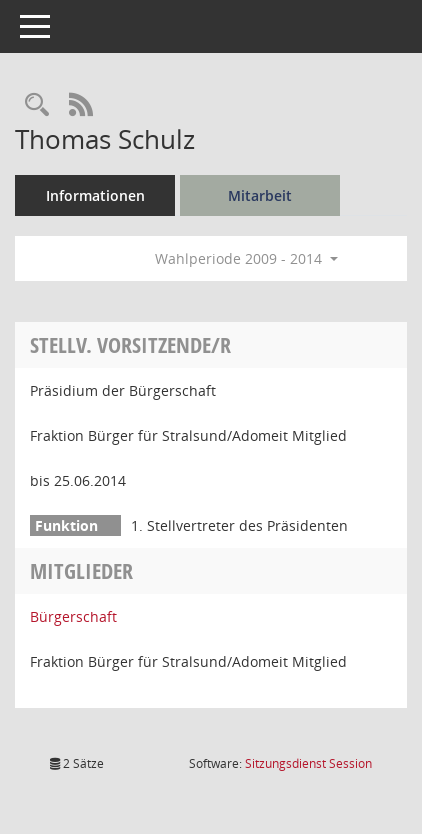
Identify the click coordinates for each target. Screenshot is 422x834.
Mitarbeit (260, 195)
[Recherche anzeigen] (37, 105)
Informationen (95, 195)
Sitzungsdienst (308, 763)
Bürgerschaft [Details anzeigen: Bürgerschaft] (73, 616)
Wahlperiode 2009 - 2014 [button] (246, 258)
